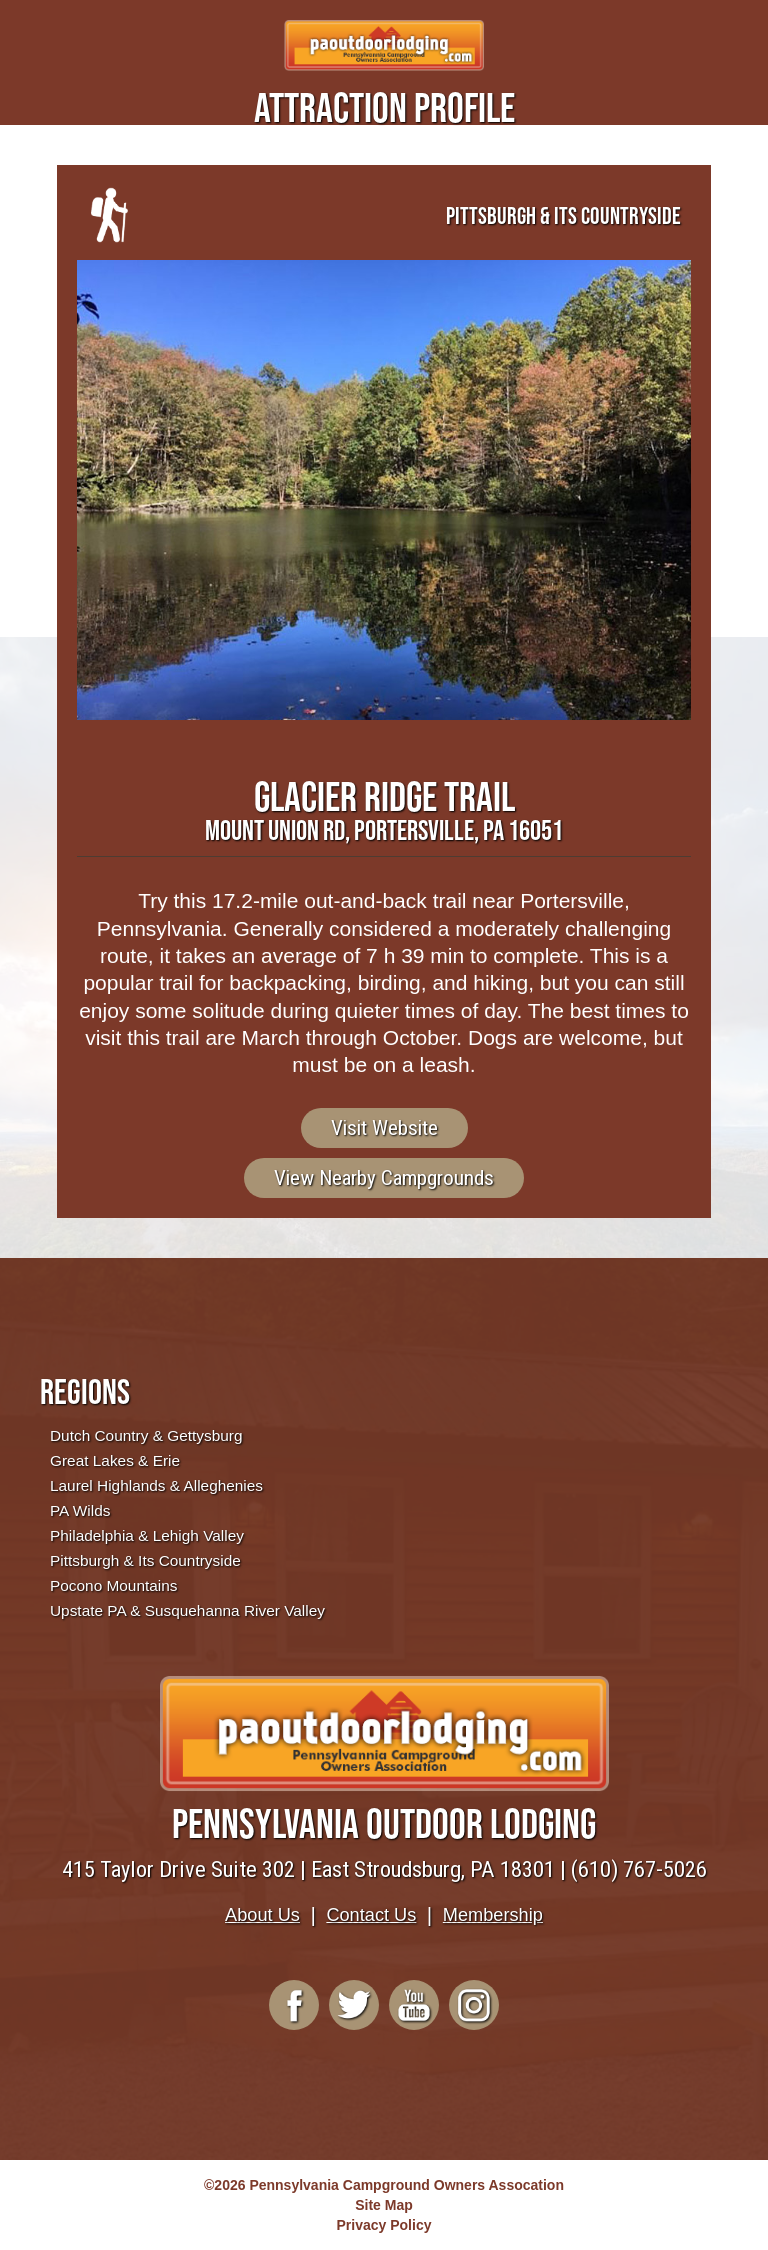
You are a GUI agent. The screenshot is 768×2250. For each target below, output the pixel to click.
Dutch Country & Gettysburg (146, 1435)
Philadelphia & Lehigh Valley (147, 1535)
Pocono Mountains (113, 1585)
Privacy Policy (384, 2225)
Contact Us (371, 1915)
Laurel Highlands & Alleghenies (156, 1485)
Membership (493, 1915)
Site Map (384, 2205)
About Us (262, 1915)
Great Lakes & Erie (115, 1460)
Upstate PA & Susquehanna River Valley (187, 1610)
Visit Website (384, 1128)
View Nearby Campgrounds (384, 1178)
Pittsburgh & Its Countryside (145, 1560)
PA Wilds (80, 1510)
